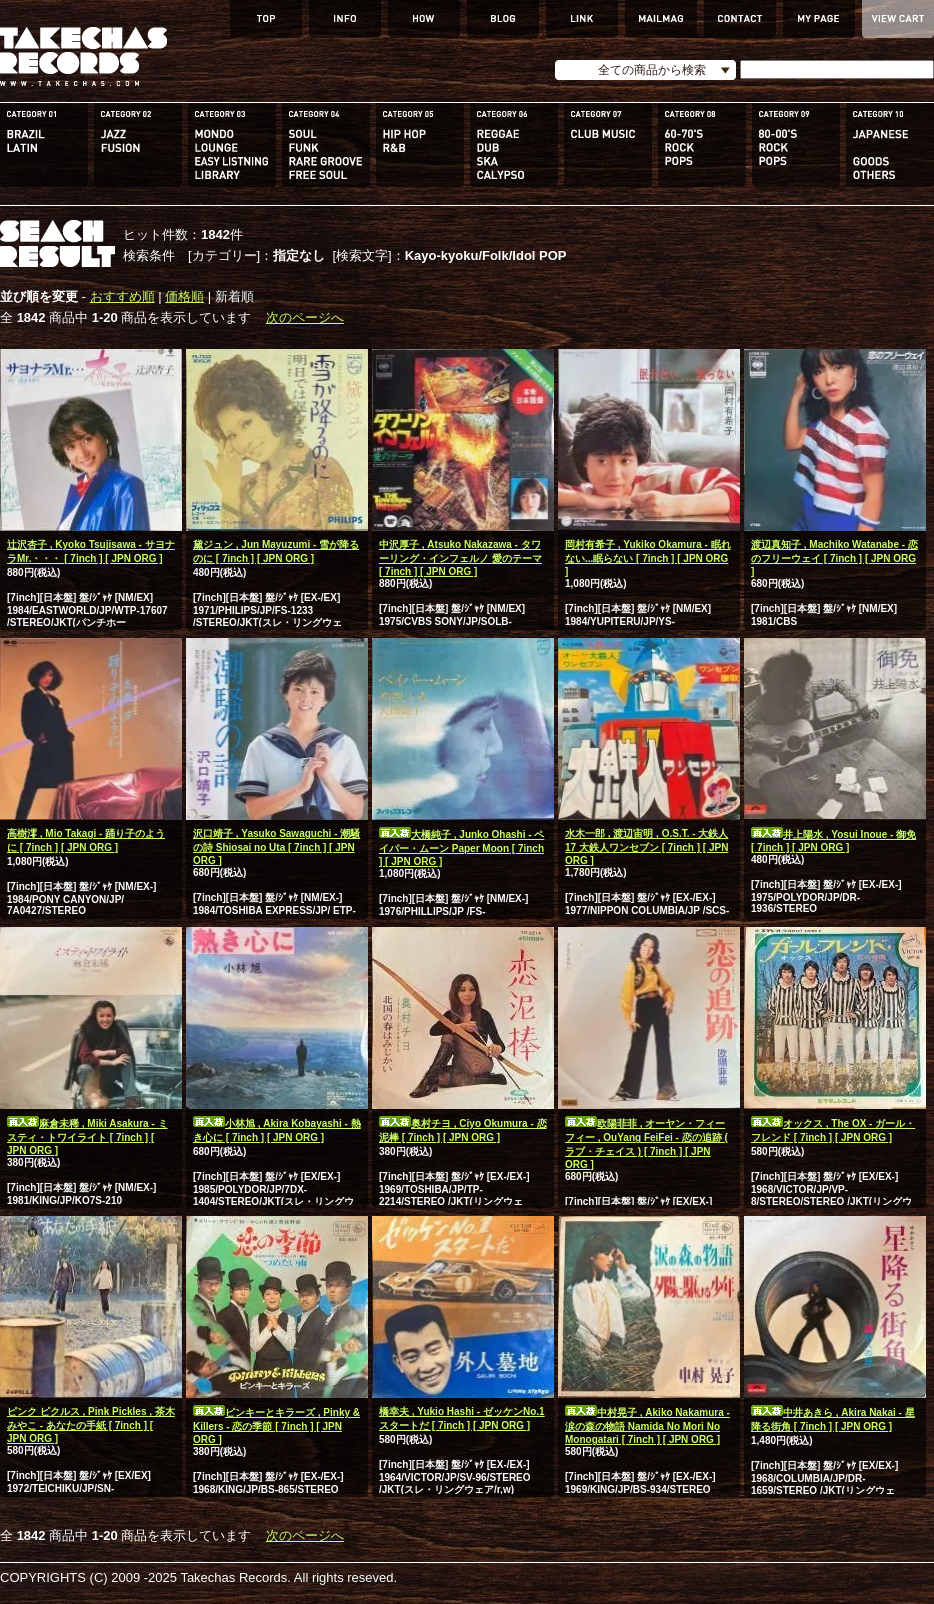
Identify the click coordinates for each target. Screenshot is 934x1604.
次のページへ (305, 317)
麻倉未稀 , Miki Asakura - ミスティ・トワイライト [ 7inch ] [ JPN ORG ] (87, 1137)
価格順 (184, 296)
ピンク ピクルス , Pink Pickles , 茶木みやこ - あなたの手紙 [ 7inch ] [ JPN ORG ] (91, 1425)
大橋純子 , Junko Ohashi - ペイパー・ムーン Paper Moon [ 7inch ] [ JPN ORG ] (461, 848)
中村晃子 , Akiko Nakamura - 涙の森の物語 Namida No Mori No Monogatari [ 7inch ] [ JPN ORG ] (647, 1426)
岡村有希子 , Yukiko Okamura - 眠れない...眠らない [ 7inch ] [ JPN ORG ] (648, 558)
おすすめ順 (122, 296)
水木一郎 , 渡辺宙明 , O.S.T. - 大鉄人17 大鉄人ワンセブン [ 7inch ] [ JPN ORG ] (646, 847)
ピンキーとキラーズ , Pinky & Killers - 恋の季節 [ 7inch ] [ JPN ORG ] (276, 1426)
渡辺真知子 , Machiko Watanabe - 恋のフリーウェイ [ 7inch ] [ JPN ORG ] (834, 558)
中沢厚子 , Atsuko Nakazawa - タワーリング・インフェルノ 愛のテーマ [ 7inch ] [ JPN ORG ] (460, 558)
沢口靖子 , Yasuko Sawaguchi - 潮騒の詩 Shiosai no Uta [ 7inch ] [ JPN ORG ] (276, 847)
